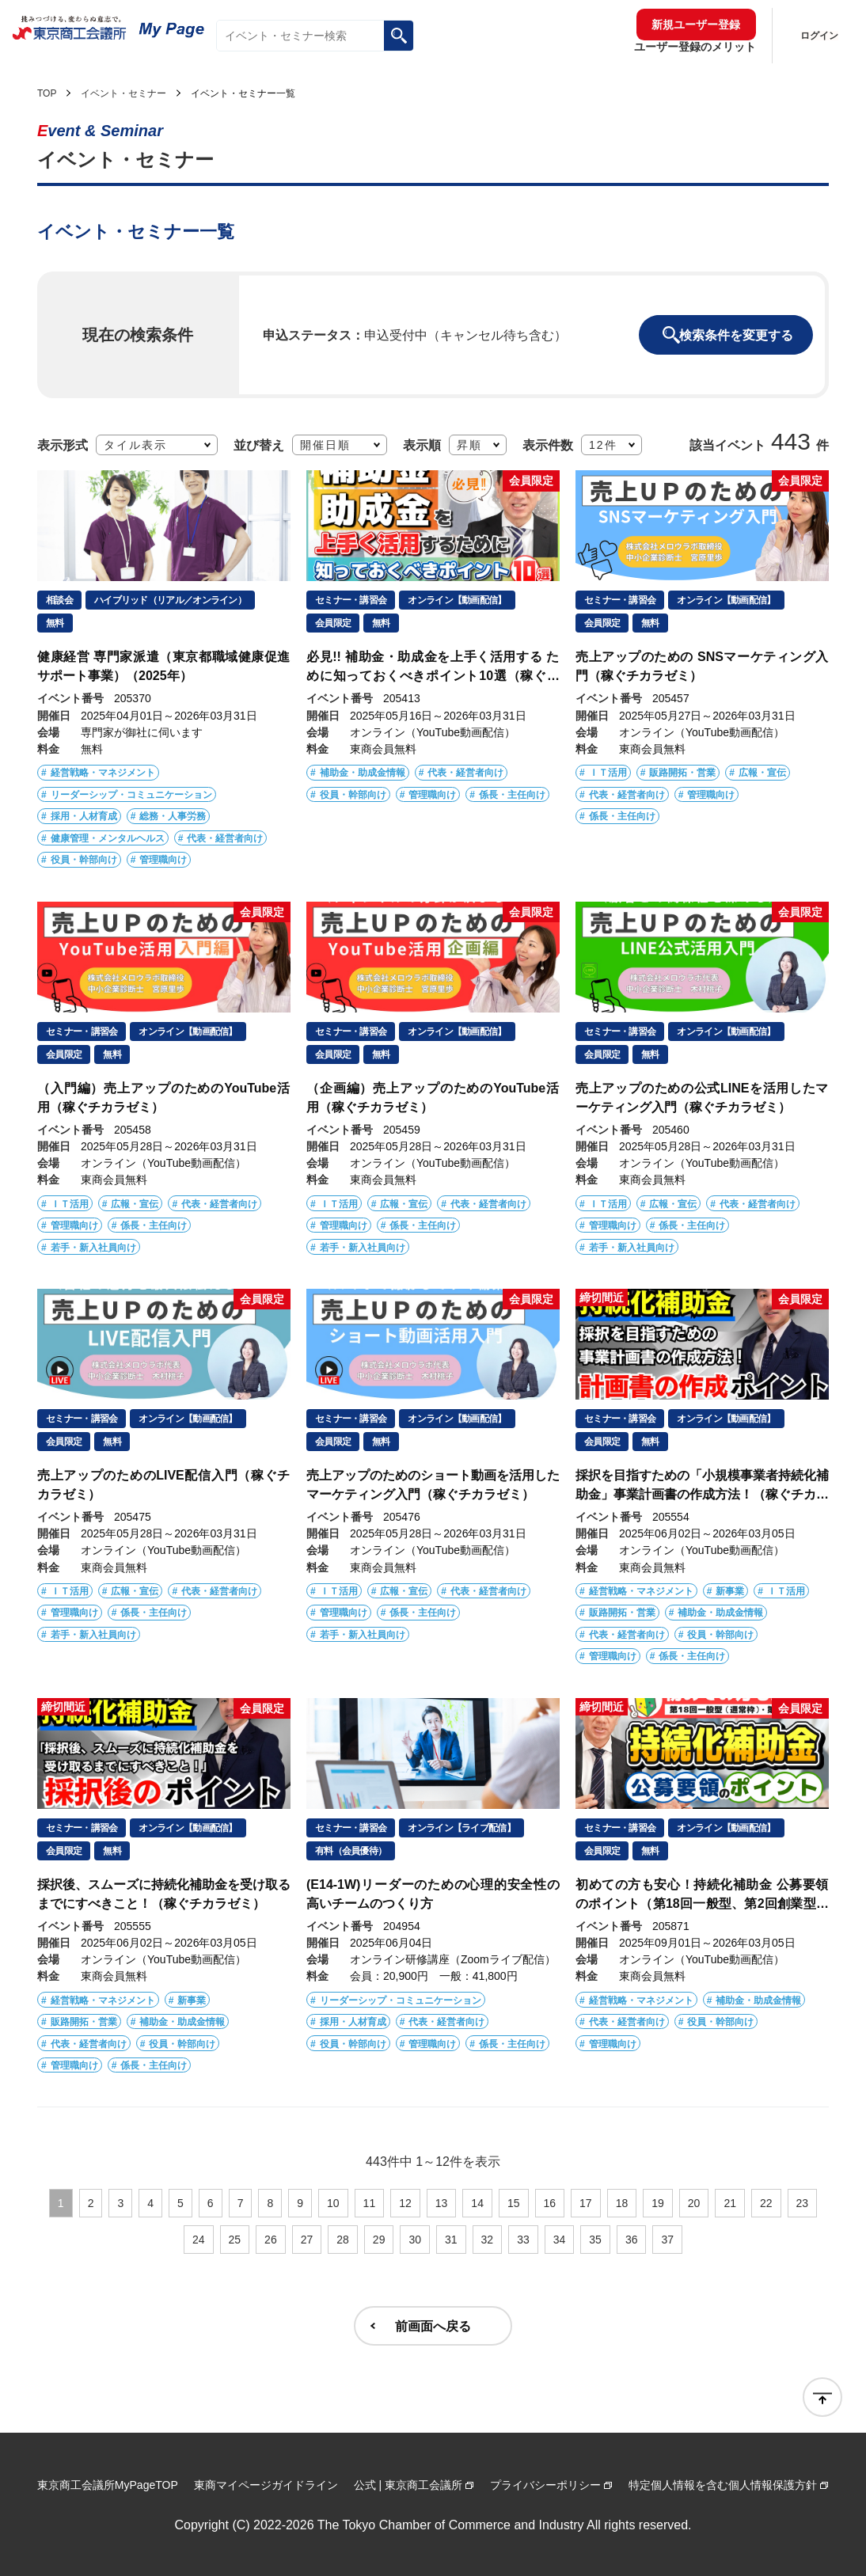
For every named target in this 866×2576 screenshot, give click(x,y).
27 (307, 2239)
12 (405, 2203)
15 (513, 2203)
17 (585, 2203)
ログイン (819, 35)
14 (477, 2203)
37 (667, 2239)
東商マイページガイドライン (266, 2485)
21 (730, 2203)
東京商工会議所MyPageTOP (107, 2485)
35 (595, 2239)
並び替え (259, 444)
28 (342, 2239)
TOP (46, 93)
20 (694, 2203)
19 (657, 2203)
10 (333, 2203)
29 (379, 2239)
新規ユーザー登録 (695, 24)
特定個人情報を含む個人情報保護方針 (723, 2485)
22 (766, 2203)
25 (235, 2239)
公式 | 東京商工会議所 (408, 2485)
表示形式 (62, 444)
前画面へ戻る (433, 2326)
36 (631, 2239)
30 (414, 2239)
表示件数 (547, 444)
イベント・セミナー (123, 93)
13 (441, 2203)
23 (802, 2203)
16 (550, 2203)
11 (369, 2203)
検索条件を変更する (736, 335)
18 (622, 2203)
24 (198, 2239)
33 (523, 2239)
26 (270, 2239)
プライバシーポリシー (545, 2485)
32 (487, 2239)
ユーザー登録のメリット (695, 46)
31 (451, 2239)
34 (559, 2239)
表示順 (422, 444)
